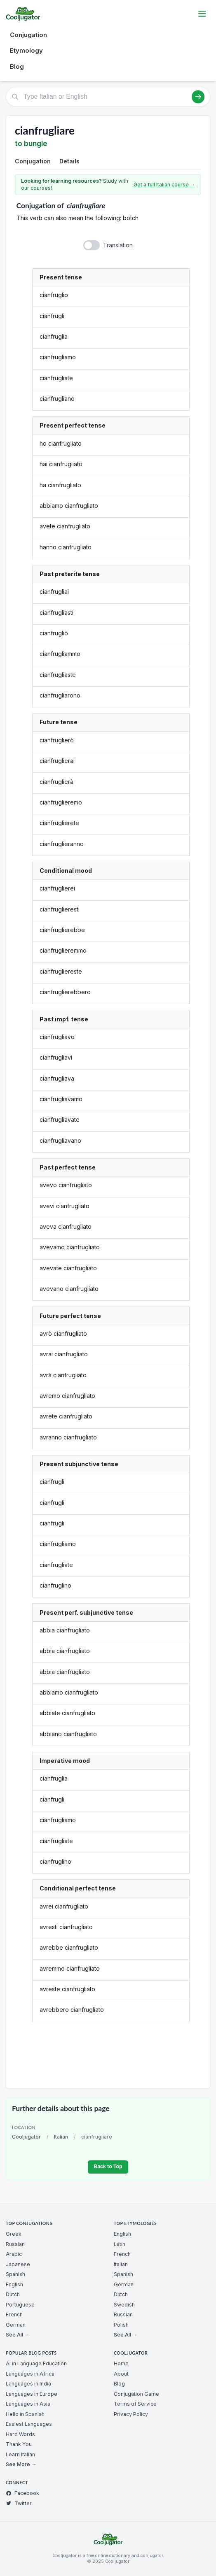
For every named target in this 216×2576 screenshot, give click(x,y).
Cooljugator (26, 2137)
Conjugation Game (136, 2394)
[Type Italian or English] (108, 97)
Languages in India (28, 2384)
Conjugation (28, 35)
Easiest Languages (29, 2424)
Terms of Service (135, 2404)
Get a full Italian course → (164, 184)
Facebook (22, 2493)
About (121, 2374)
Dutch (13, 2294)
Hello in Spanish (25, 2414)
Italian (61, 2137)
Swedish (124, 2305)
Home (121, 2363)
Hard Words (20, 2434)
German (16, 2325)
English (14, 2284)
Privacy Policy (131, 2414)
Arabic (14, 2254)
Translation (118, 245)
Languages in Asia (28, 2404)
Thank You (19, 2444)
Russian (15, 2244)
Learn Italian (20, 2454)
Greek (13, 2234)
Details (69, 161)
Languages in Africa (30, 2374)
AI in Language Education (36, 2363)
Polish (121, 2325)
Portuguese (20, 2305)
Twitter (19, 2503)
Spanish (15, 2274)
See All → (17, 2335)
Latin (119, 2244)
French (14, 2314)
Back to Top (108, 2166)
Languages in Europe (31, 2394)
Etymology (26, 50)
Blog (17, 66)
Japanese (18, 2264)
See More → (21, 2464)
